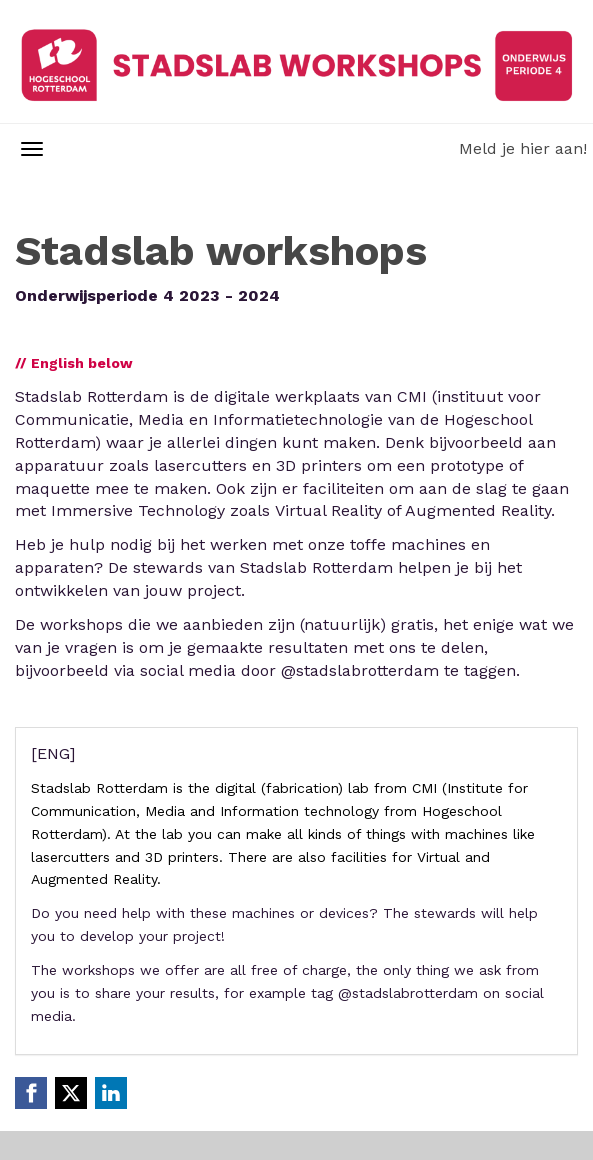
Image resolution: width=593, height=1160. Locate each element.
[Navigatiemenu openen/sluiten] (32, 149)
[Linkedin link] (111, 1093)
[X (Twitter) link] (71, 1093)
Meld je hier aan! (523, 148)
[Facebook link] (31, 1093)
